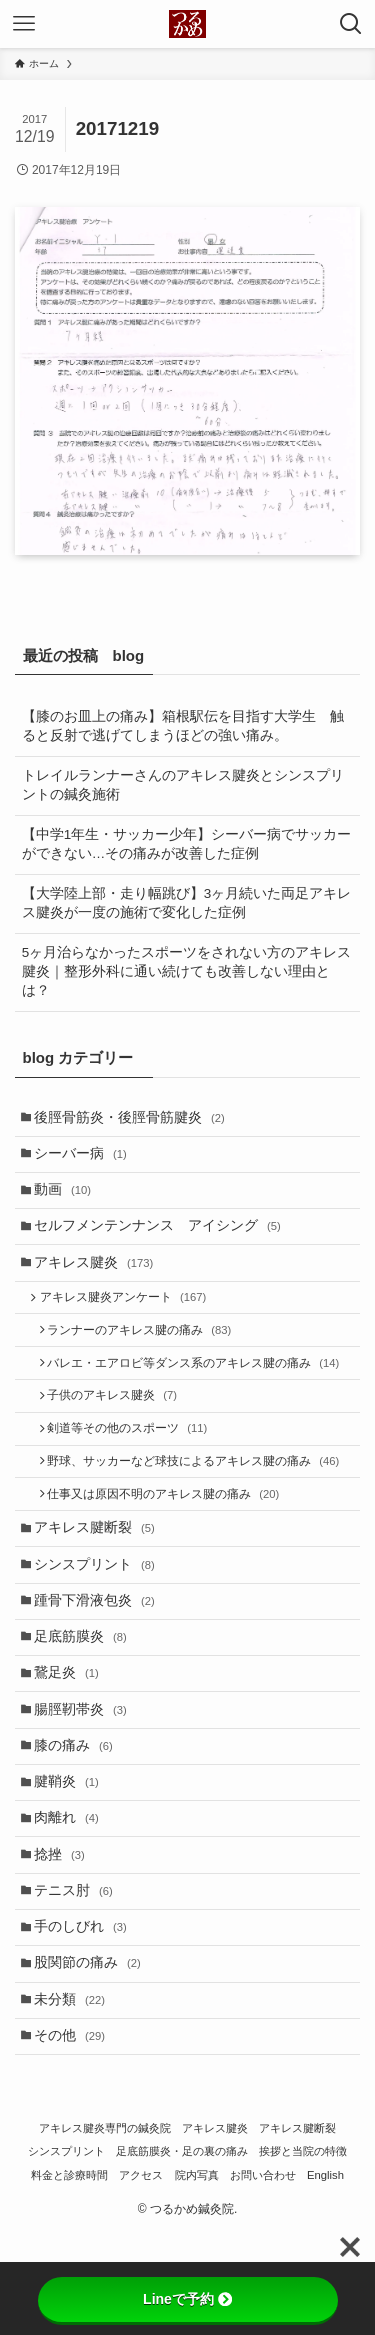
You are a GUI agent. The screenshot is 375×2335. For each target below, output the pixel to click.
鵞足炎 (71, 1733)
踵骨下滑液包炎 (99, 1653)
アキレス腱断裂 (99, 1573)
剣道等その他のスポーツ (134, 1463)
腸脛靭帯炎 (85, 1774)
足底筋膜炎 (85, 1693)
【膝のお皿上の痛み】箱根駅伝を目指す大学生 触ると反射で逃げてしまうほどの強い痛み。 (183, 726)
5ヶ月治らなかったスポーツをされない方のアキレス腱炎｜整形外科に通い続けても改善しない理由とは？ (187, 971)
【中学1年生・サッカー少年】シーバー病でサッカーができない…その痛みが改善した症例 (187, 844)
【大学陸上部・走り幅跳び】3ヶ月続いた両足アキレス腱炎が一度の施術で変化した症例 (187, 903)
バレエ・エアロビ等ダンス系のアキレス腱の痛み (200, 1391)
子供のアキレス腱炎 (119, 1427)
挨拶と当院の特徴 (303, 2253)
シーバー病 (85, 1159)
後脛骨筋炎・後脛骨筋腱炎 (134, 1119)
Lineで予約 (187, 2299)
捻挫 (64, 1934)
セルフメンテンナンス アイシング (162, 1239)
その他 (74, 2135)
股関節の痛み (92, 2055)
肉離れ (71, 1894)
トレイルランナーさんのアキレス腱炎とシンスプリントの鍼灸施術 (183, 785)
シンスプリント (99, 1613)
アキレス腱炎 (98, 1279)
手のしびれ (85, 2014)
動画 (67, 1199)
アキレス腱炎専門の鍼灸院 (105, 2229)
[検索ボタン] (351, 24)
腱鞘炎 (71, 1854)
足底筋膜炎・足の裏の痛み (182, 2253)
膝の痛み (78, 1814)
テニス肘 (78, 1974)
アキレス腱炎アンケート (128, 1318)
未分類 (74, 2095)
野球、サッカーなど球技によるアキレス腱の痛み (200, 1499)
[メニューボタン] (24, 24)
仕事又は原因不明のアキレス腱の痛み (170, 1536)
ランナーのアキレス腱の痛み (146, 1354)
